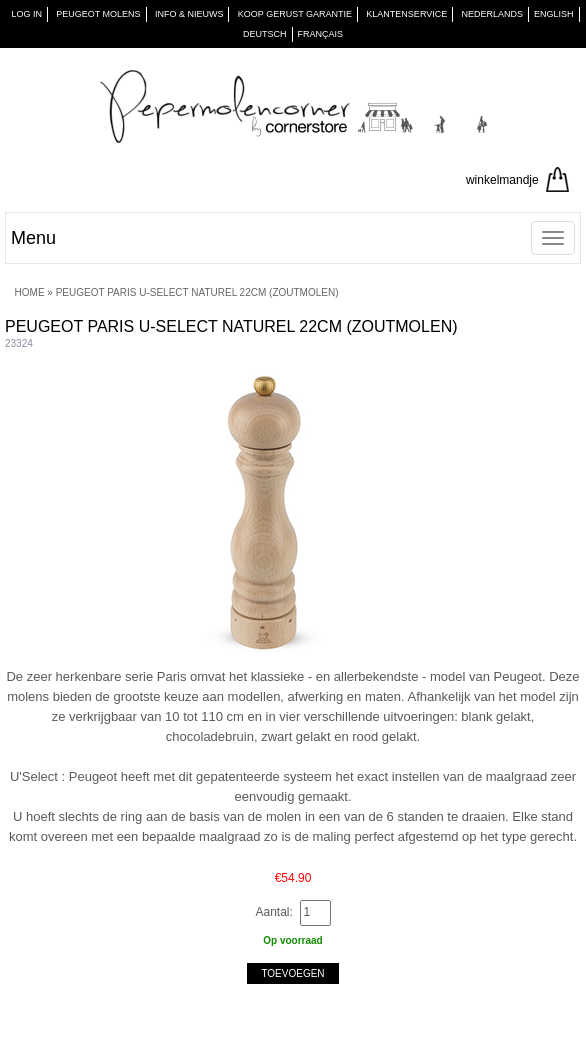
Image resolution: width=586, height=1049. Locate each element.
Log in (26, 14)
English (554, 14)
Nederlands (493, 14)
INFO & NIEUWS (189, 14)
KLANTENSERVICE (406, 14)
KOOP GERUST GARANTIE (295, 14)
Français (321, 34)
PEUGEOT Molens (98, 14)
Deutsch (265, 34)
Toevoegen (292, 973)
